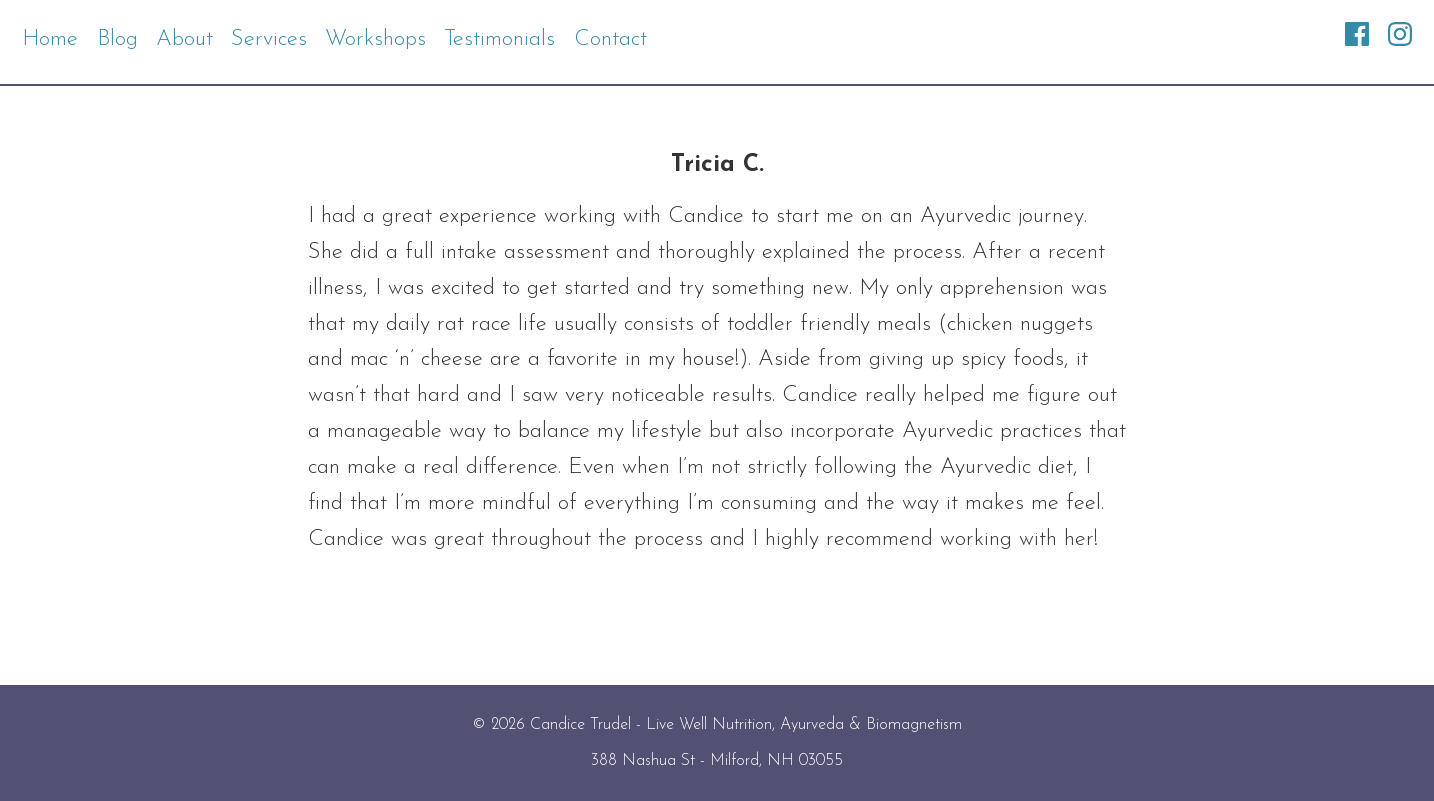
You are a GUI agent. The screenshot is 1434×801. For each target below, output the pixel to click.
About (184, 39)
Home (50, 39)
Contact (610, 39)
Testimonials (499, 39)
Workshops (375, 39)
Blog (117, 39)
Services (269, 39)
